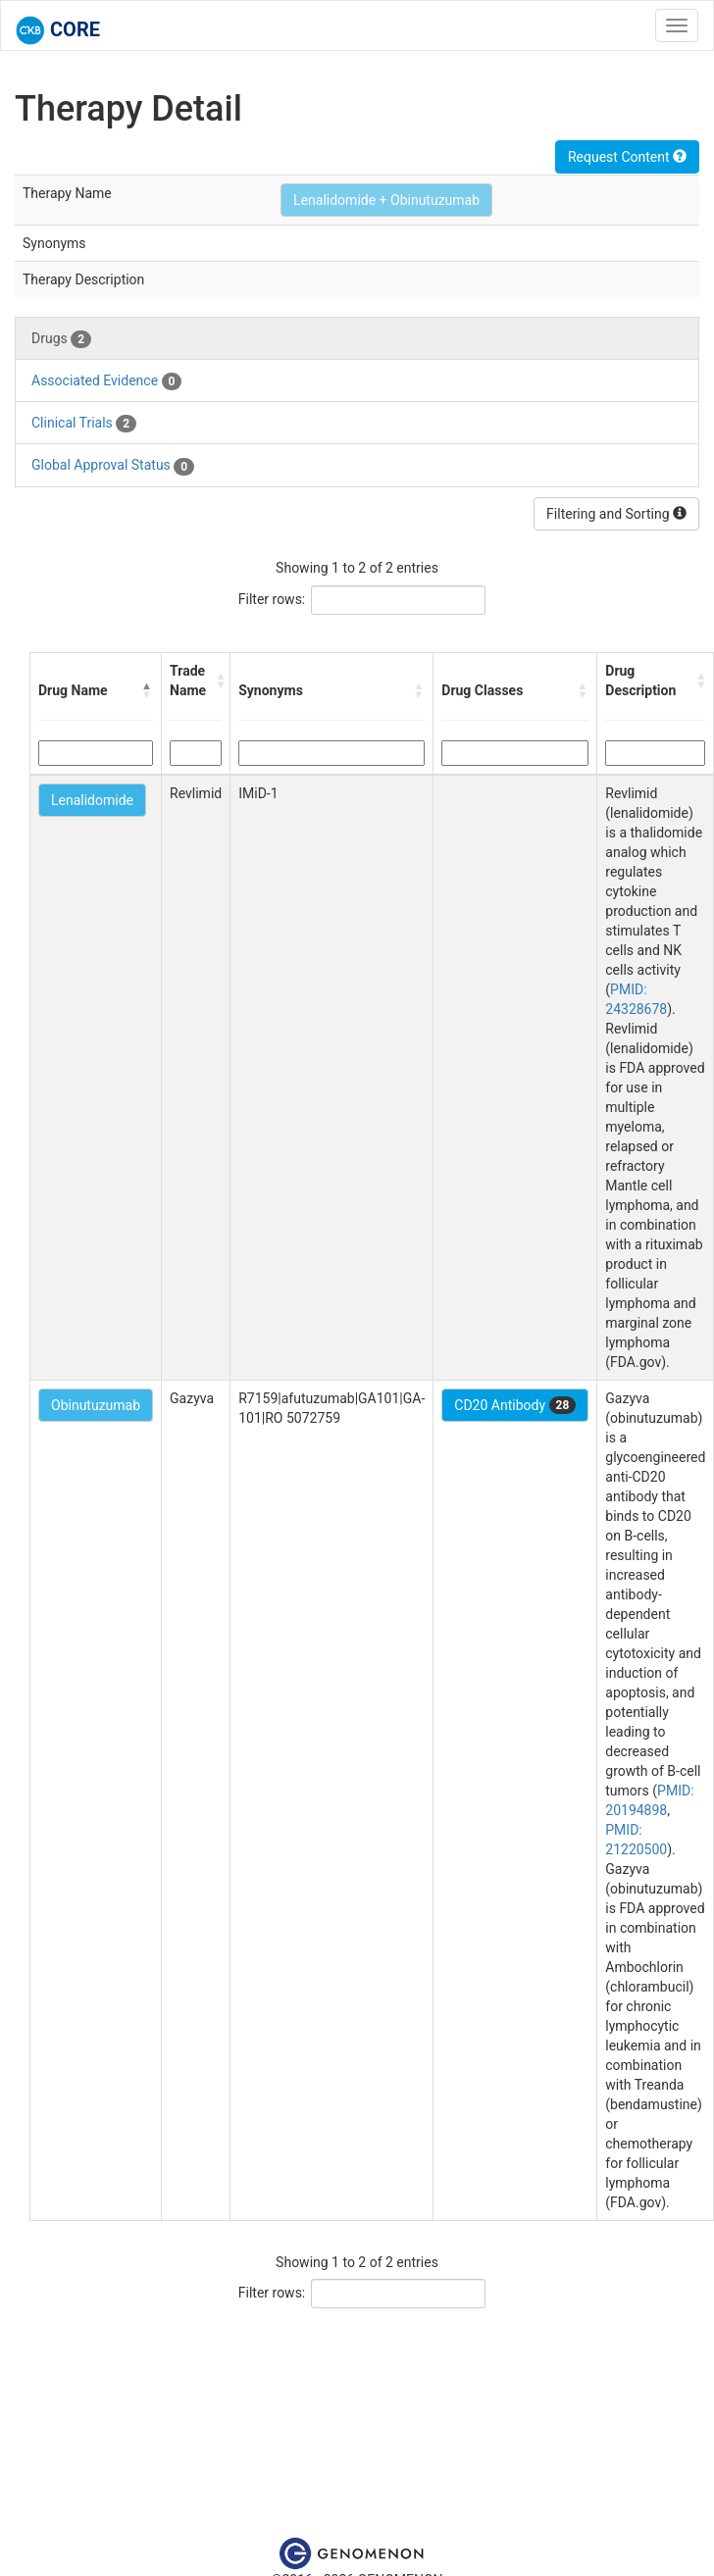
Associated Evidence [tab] (106, 381)
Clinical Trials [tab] (83, 423)
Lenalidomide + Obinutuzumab (386, 200)
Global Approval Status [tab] (112, 466)
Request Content (627, 157)
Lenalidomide (92, 800)
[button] (147, 690)
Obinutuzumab (95, 1405)
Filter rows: (272, 599)
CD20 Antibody (515, 1405)
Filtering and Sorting (616, 514)
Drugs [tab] (61, 339)
